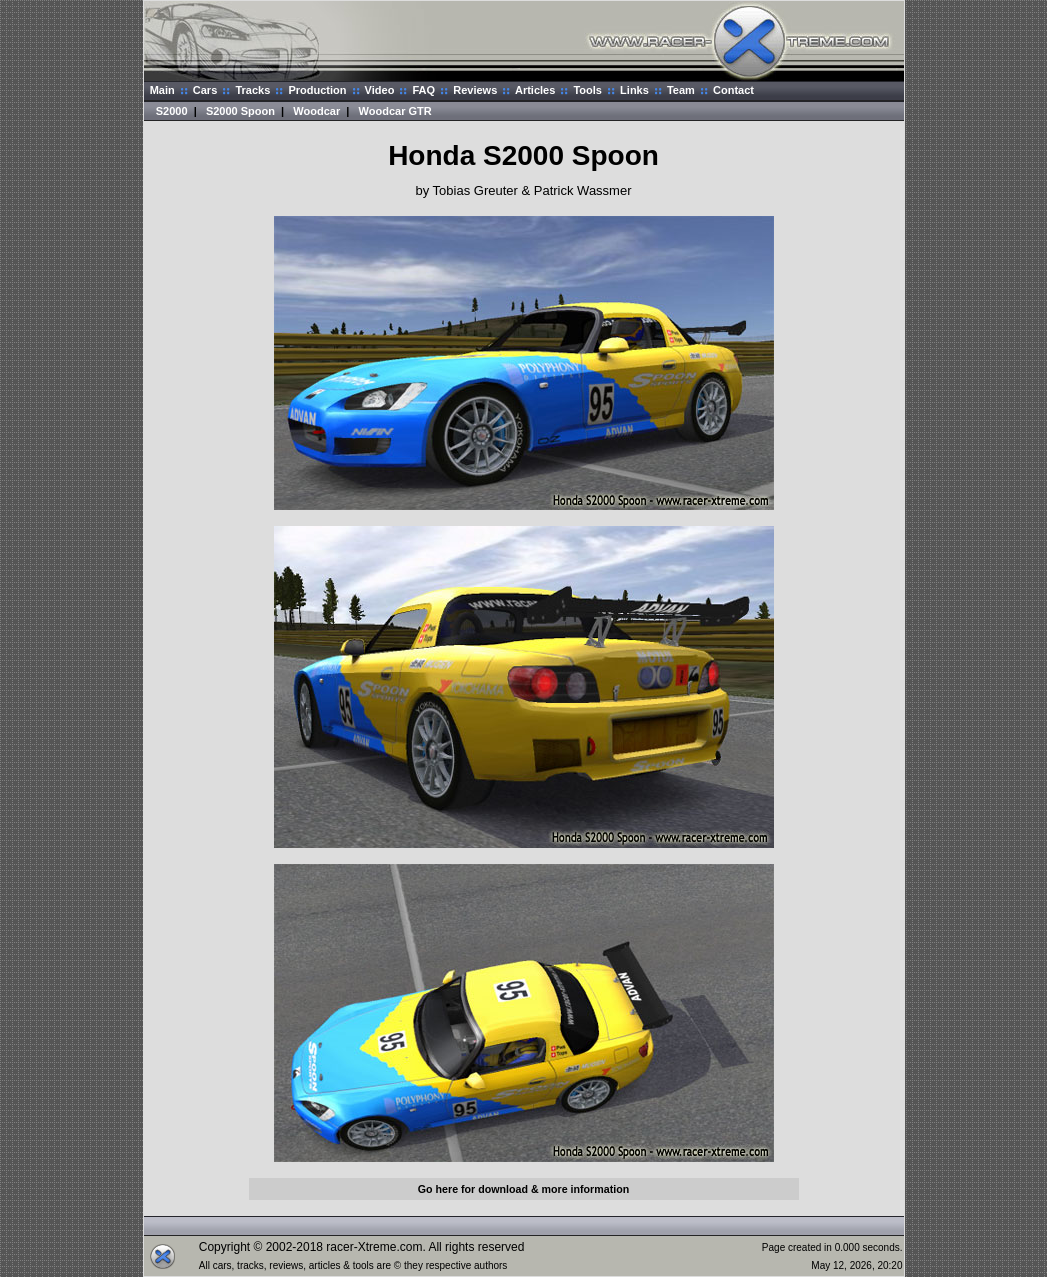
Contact (733, 90)
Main (162, 90)
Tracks (252, 90)
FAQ (423, 90)
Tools (587, 90)
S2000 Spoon (240, 111)
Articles (535, 90)
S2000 (172, 111)
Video (380, 90)
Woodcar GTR (395, 111)
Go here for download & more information (523, 1189)
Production (317, 90)
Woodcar (316, 111)
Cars (205, 90)
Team (681, 90)
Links (634, 90)
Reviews (475, 90)
